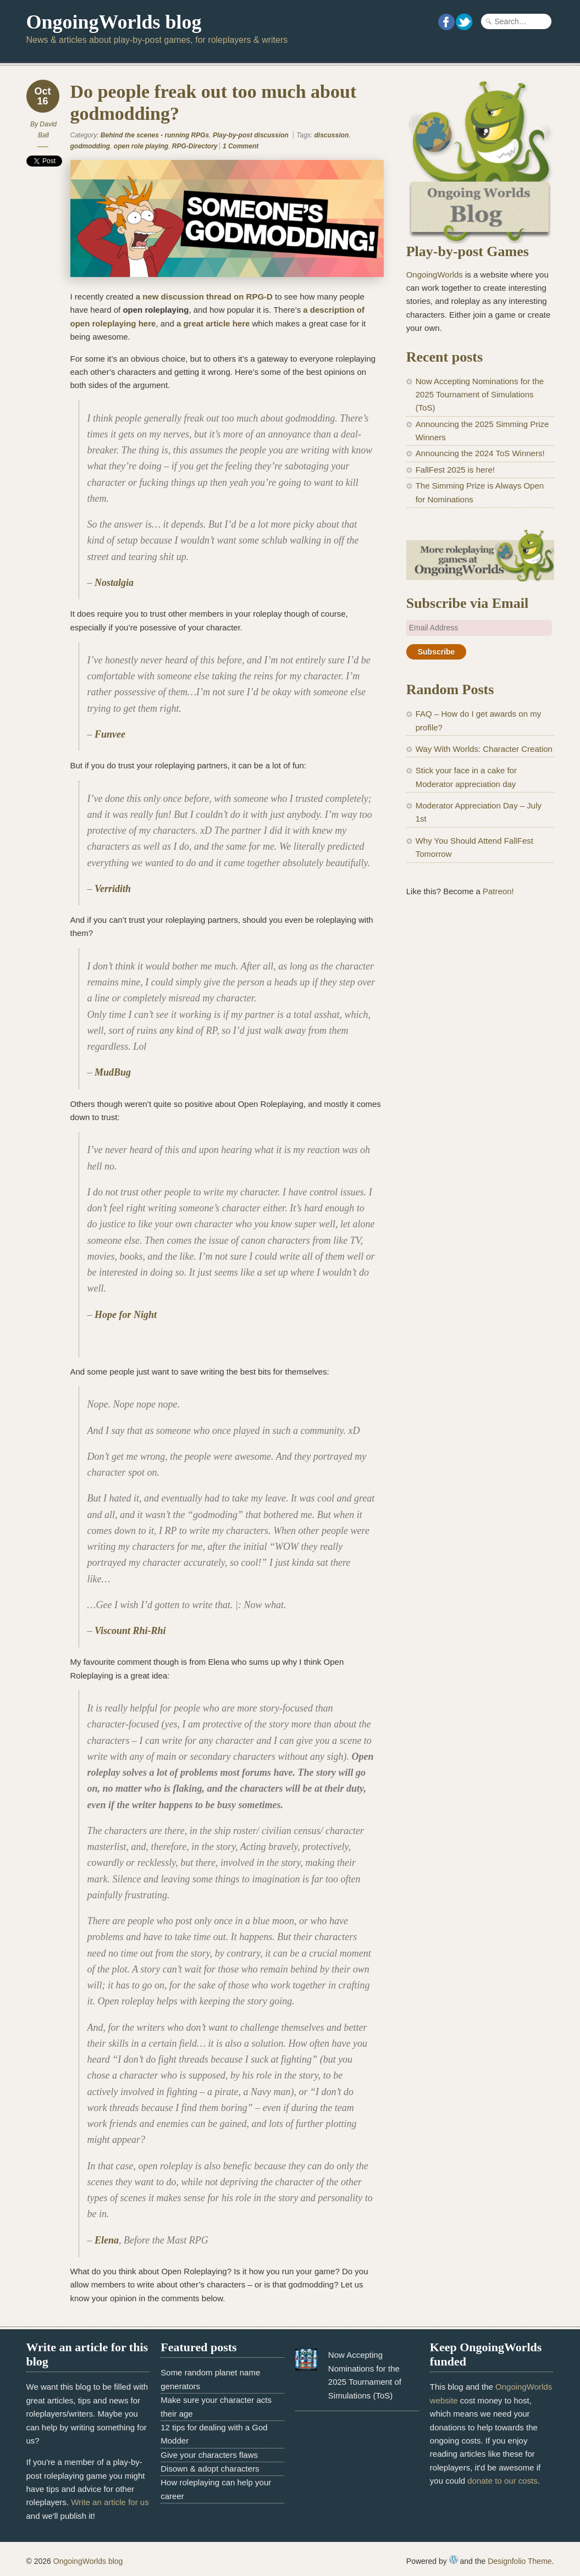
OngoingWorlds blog (114, 22)
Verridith (113, 888)
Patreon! (498, 891)
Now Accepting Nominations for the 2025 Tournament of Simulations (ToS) (480, 394)
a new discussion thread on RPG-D (204, 296)
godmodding (90, 146)
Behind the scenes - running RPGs (155, 135)
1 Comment (240, 146)
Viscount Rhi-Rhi (130, 1630)
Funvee (110, 734)
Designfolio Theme (519, 2561)
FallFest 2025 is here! (455, 469)
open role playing (141, 146)
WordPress (453, 2559)
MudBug (113, 1072)
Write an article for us (109, 2502)
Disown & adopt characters (210, 2468)
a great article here (213, 323)
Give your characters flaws (209, 2454)
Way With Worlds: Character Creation (484, 749)
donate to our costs (502, 2480)
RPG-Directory (195, 146)
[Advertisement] (480, 991)
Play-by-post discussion (251, 135)
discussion (331, 135)
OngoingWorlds (434, 274)
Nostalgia (114, 582)
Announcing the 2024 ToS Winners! (480, 453)
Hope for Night (126, 1314)
